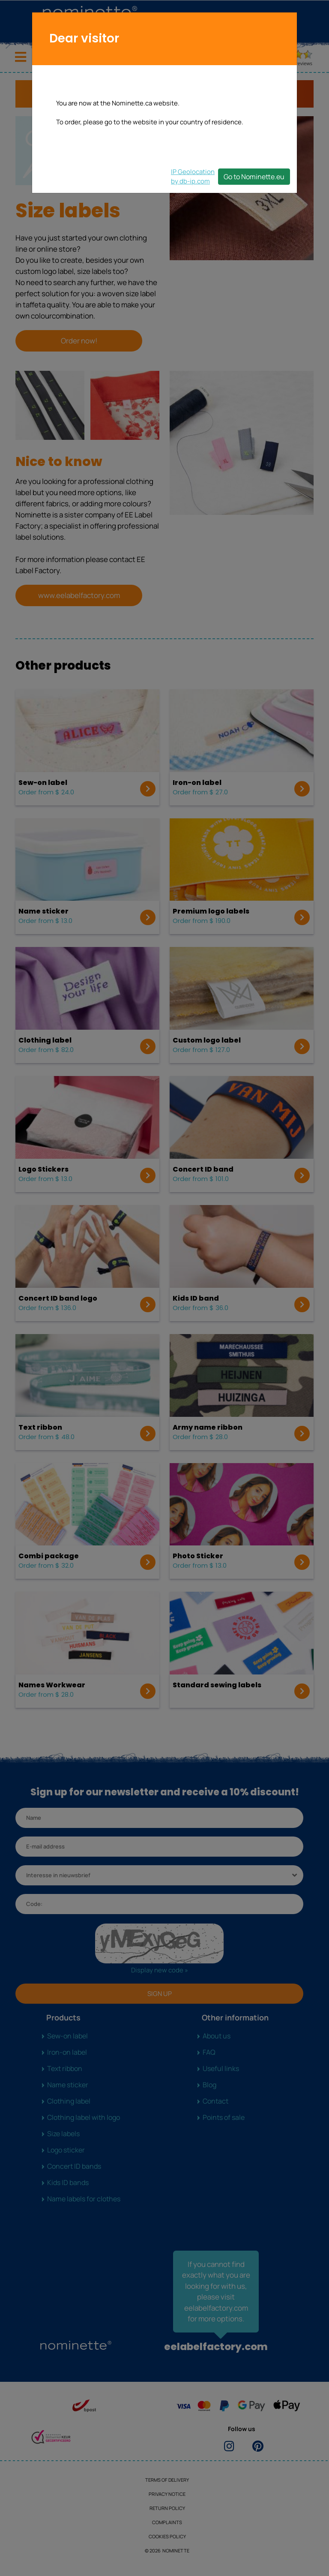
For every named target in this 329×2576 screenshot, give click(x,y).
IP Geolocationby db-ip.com (193, 176)
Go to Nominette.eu (254, 176)
